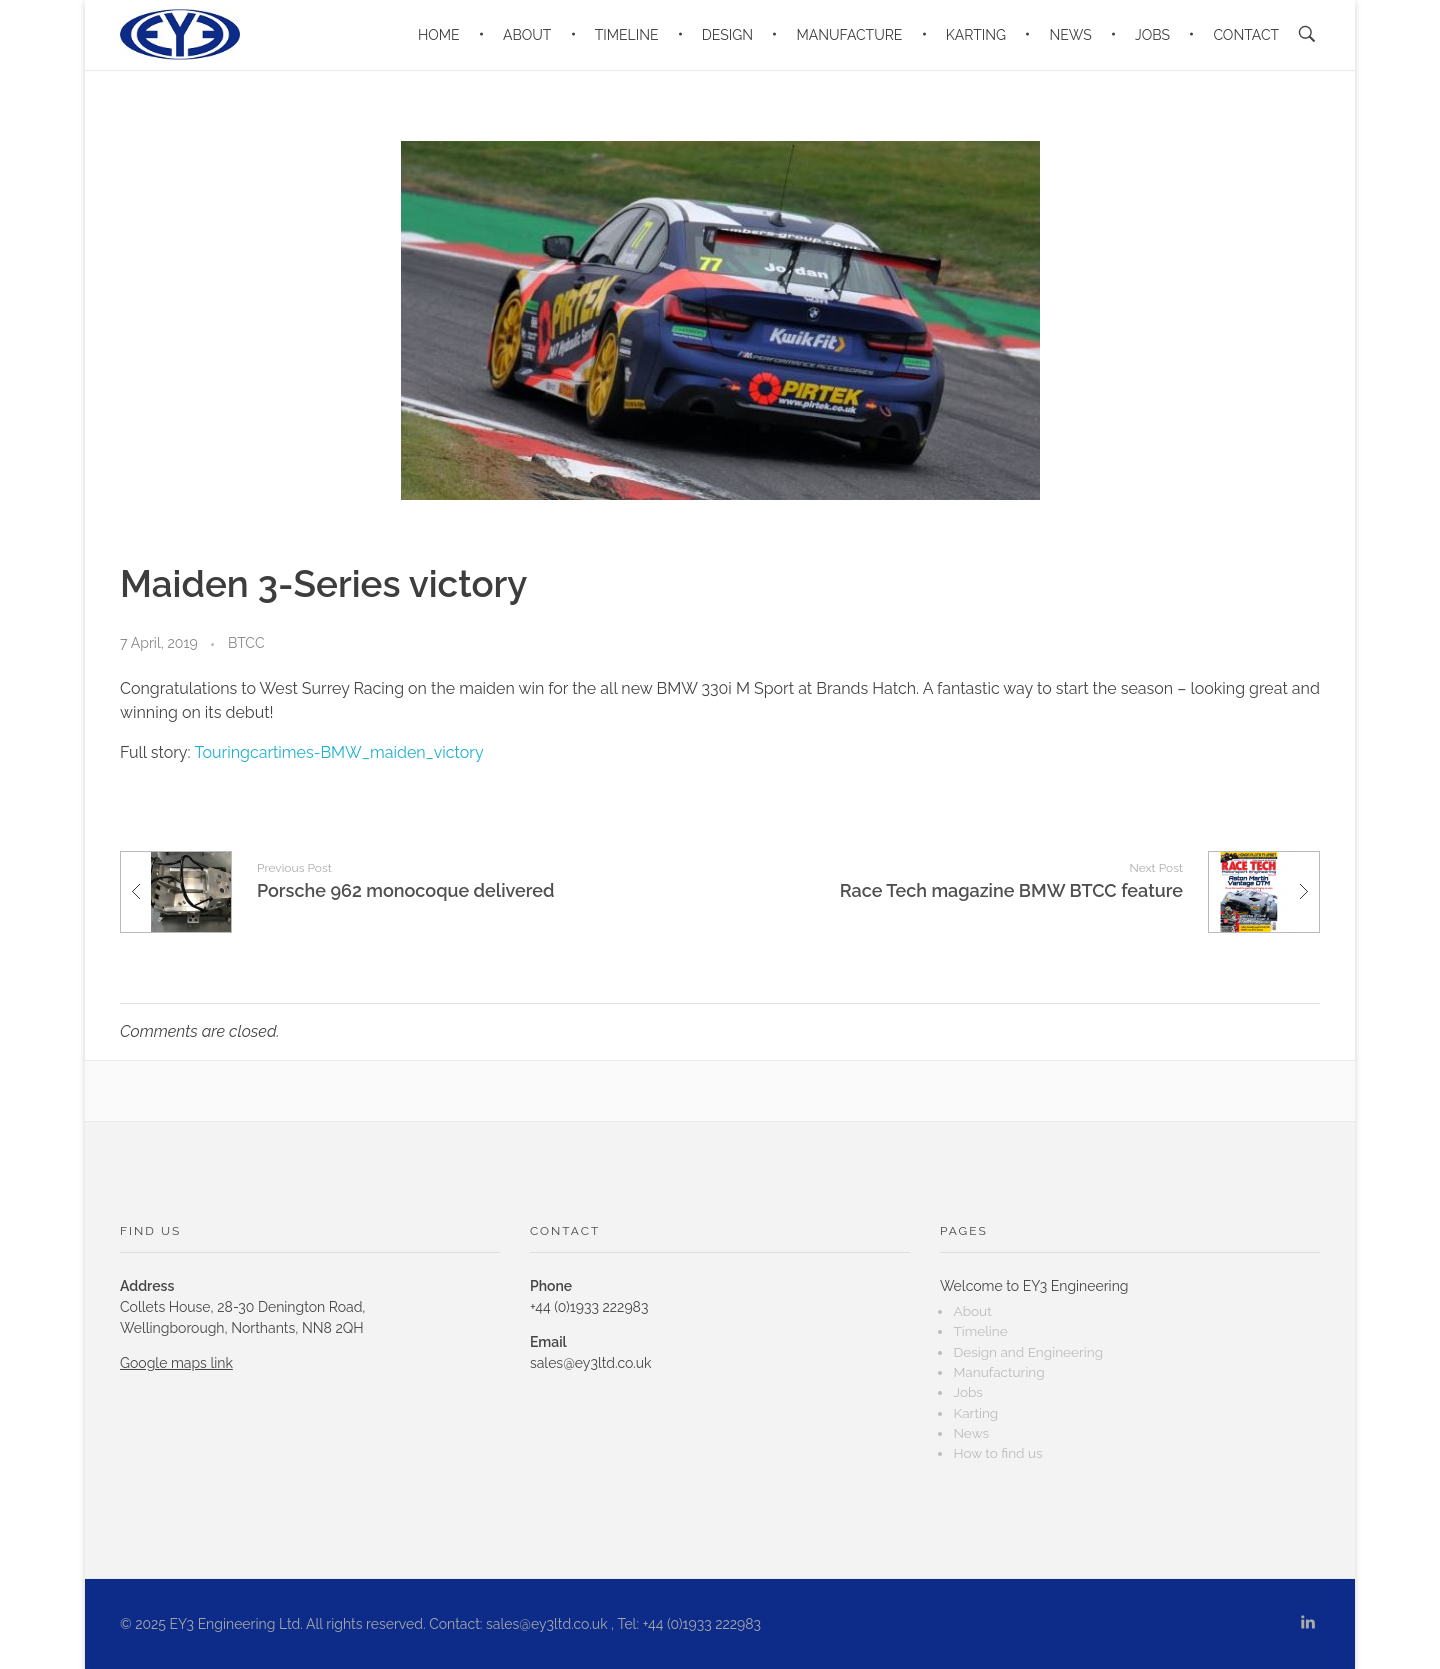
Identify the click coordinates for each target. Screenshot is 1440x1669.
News (971, 1433)
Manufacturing (998, 1372)
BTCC (246, 643)
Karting (975, 1413)
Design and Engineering (1028, 1352)
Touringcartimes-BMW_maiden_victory (339, 752)
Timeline (980, 1331)
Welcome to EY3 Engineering (1034, 1286)
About (972, 1311)
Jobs (967, 1392)
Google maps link (176, 1363)
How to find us (997, 1453)
